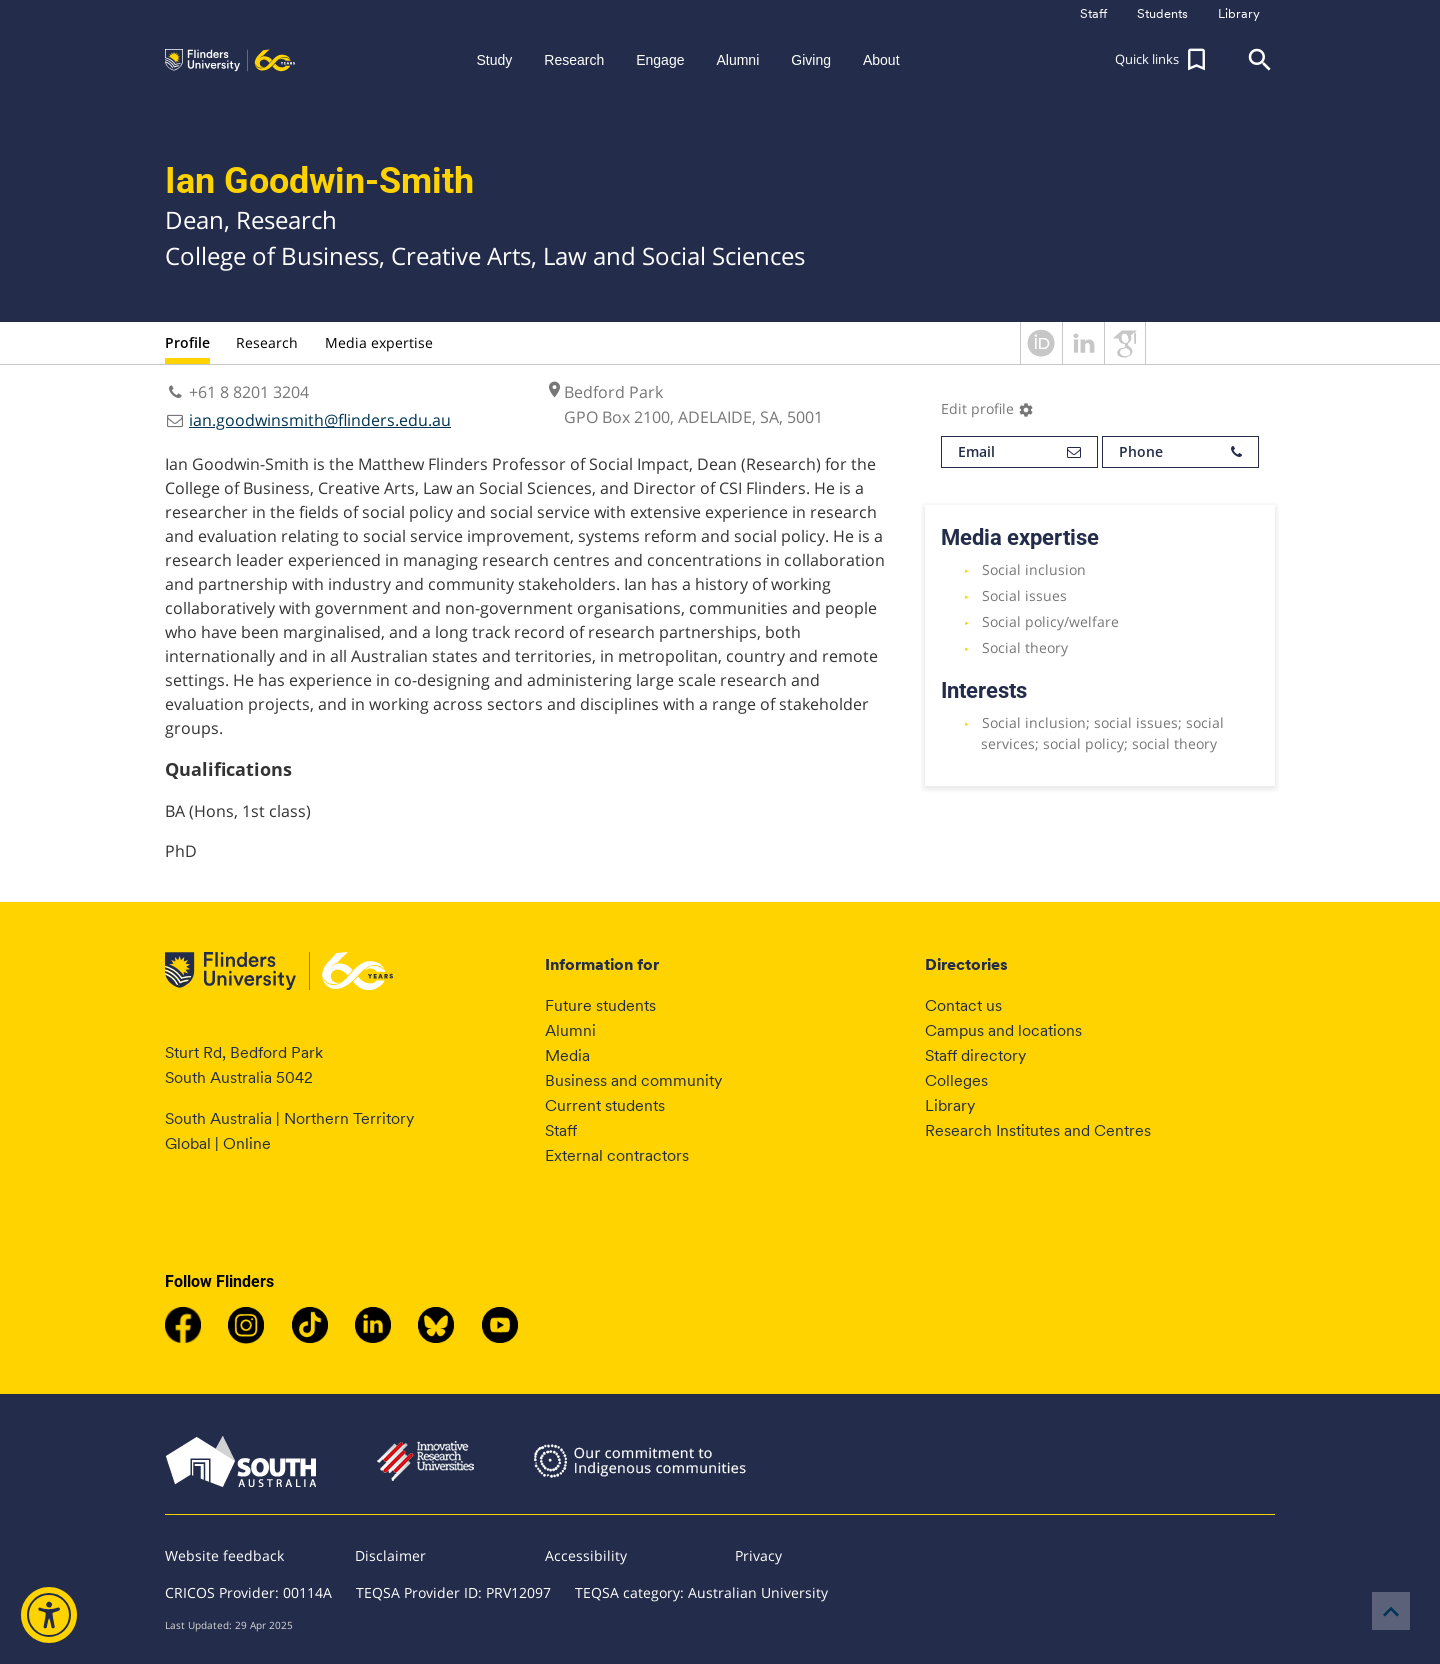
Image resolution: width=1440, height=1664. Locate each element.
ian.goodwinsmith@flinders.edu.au (320, 420)
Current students (605, 1105)
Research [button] (574, 60)
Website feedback (224, 1555)
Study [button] (494, 60)
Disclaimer (390, 1555)
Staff (561, 1130)
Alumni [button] (737, 60)
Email (1019, 452)
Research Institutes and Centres (1038, 1130)
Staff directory (975, 1055)
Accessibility (586, 1555)
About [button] (881, 60)
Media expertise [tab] (379, 342)
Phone (1180, 452)
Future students (600, 1005)
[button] (1163, 60)
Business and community (633, 1080)
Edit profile (987, 408)
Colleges (956, 1080)
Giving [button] (811, 60)
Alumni (570, 1030)
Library (950, 1105)
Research (267, 342)
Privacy (758, 1555)
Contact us (963, 1005)
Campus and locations (1003, 1030)
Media (567, 1055)
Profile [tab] (187, 342)
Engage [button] (660, 60)
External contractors (617, 1155)
